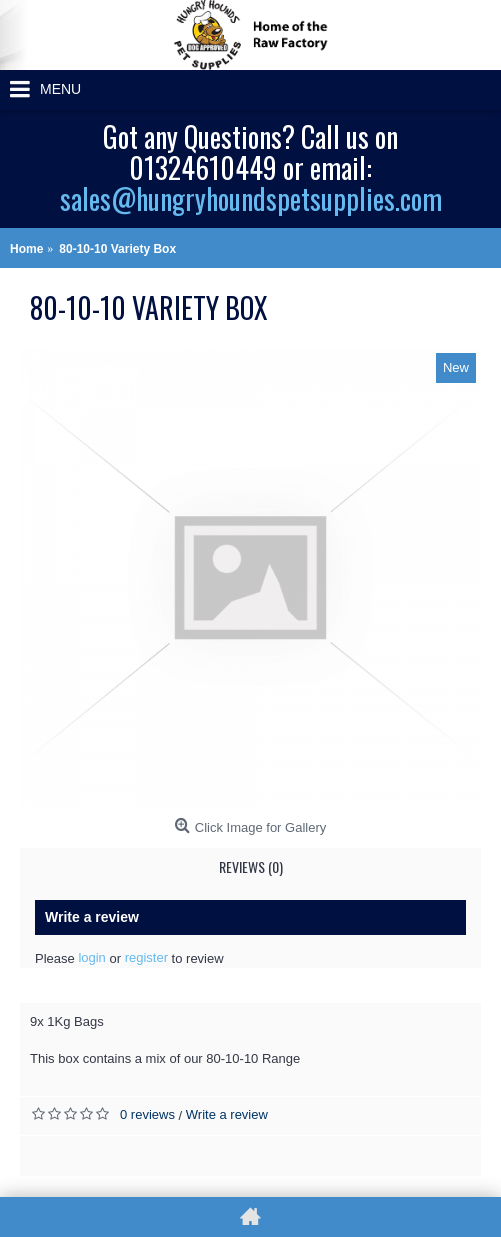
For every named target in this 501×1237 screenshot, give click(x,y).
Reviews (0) (251, 866)
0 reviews (147, 1114)
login (91, 957)
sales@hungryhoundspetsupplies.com (251, 198)
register (146, 957)
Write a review (227, 1114)
